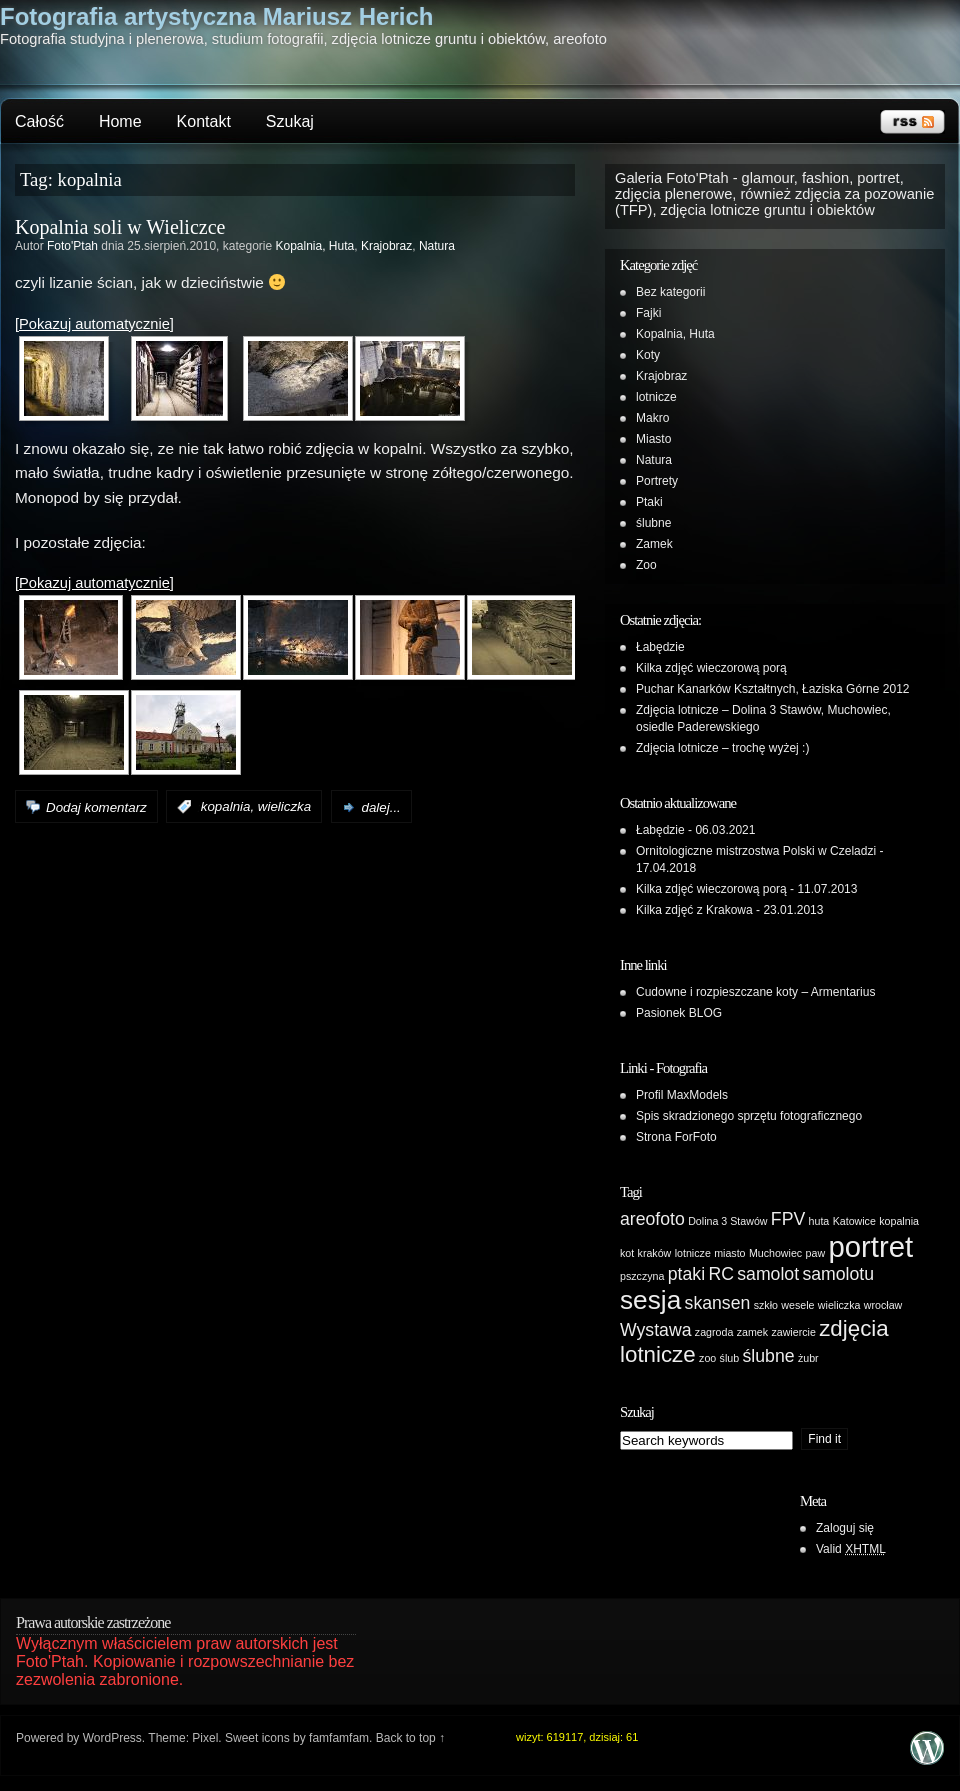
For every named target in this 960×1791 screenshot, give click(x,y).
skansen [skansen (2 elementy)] (718, 1303)
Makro (652, 418)
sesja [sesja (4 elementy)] (650, 1300)
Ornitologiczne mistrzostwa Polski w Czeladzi (756, 851)
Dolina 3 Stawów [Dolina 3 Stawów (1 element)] (727, 1221)
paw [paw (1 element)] (816, 1253)
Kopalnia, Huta (314, 246)
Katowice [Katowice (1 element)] (854, 1221)
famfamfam (339, 1738)
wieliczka (284, 807)
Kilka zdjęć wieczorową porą (711, 668)
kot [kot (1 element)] (627, 1253)
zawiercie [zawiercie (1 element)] (793, 1332)
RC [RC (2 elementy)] (721, 1274)
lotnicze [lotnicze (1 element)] (693, 1253)
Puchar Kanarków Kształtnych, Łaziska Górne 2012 (772, 689)
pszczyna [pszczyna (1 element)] (642, 1276)
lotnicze (656, 397)
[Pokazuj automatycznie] (94, 324)
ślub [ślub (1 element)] (730, 1358)
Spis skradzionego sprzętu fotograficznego (749, 1116)
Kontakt (204, 121)
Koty (648, 355)
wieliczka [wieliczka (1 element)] (839, 1305)
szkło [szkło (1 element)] (766, 1305)
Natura (437, 246)
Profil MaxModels (682, 1095)
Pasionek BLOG (679, 1013)
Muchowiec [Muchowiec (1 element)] (775, 1253)
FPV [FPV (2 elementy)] (788, 1219)
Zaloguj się (845, 1528)
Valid (851, 1549)
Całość (39, 121)
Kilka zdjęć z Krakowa (694, 910)
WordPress (112, 1738)
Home (120, 121)
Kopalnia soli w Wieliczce (120, 227)
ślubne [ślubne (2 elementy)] (769, 1356)
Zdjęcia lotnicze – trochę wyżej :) (722, 748)
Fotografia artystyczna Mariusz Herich (216, 16)
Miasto (653, 439)
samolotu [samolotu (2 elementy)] (838, 1274)
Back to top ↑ (410, 1738)
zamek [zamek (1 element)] (752, 1332)
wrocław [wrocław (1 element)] (883, 1305)
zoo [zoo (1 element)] (707, 1358)
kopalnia (226, 807)
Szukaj (290, 121)
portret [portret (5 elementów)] (870, 1246)
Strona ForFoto (676, 1137)
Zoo (646, 565)
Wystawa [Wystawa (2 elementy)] (655, 1330)
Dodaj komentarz (96, 807)
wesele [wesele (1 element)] (797, 1305)
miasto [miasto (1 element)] (729, 1253)
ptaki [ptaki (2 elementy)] (686, 1274)
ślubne (653, 523)
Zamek (654, 544)
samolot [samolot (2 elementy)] (768, 1274)
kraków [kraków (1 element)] (655, 1253)
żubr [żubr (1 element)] (808, 1358)
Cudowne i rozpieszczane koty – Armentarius (755, 992)
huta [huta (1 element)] (819, 1221)
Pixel (205, 1738)
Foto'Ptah (72, 246)
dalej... (381, 807)
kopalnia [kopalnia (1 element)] (899, 1221)
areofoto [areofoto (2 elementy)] (652, 1219)
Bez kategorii (670, 292)
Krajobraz (386, 246)
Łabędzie (660, 647)
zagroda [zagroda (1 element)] (714, 1332)
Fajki (648, 313)
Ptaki (649, 502)
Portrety (657, 481)
